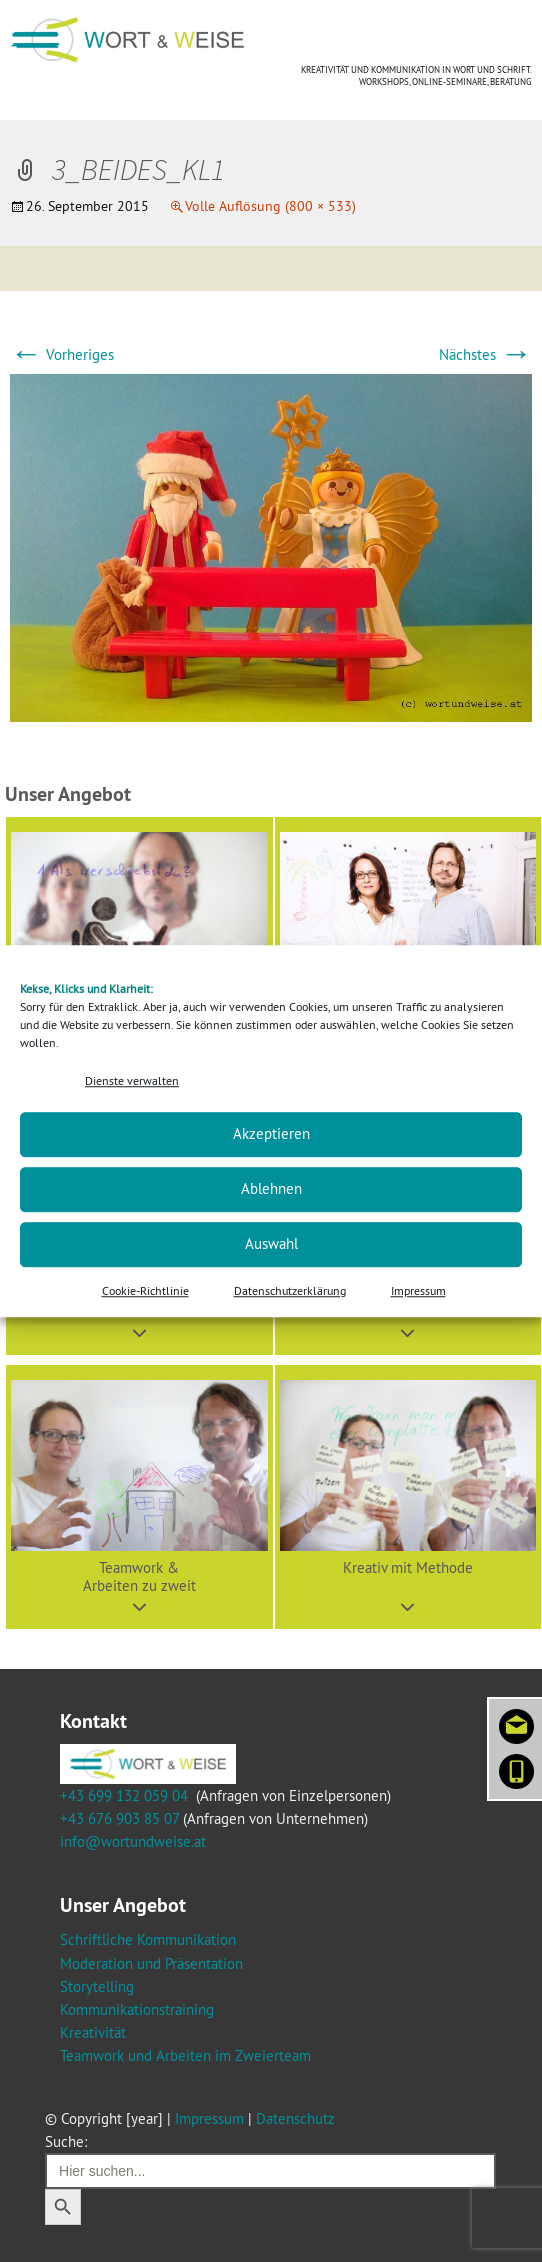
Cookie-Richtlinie (145, 1290)
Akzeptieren (271, 1134)
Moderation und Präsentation (151, 1963)
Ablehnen (271, 1189)
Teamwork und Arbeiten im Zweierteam (185, 2055)
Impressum (418, 1290)
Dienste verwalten (132, 1080)
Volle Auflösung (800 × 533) (270, 206)
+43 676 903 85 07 (119, 1818)
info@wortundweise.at (133, 1841)
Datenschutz (295, 2118)
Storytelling (97, 1986)
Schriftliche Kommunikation (148, 1939)
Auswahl (271, 1244)
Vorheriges (62, 354)
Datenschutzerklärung (290, 1290)
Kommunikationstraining (137, 2009)
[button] (139, 1497)
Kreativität (93, 2032)
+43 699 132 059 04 (124, 1795)
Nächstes (485, 354)
